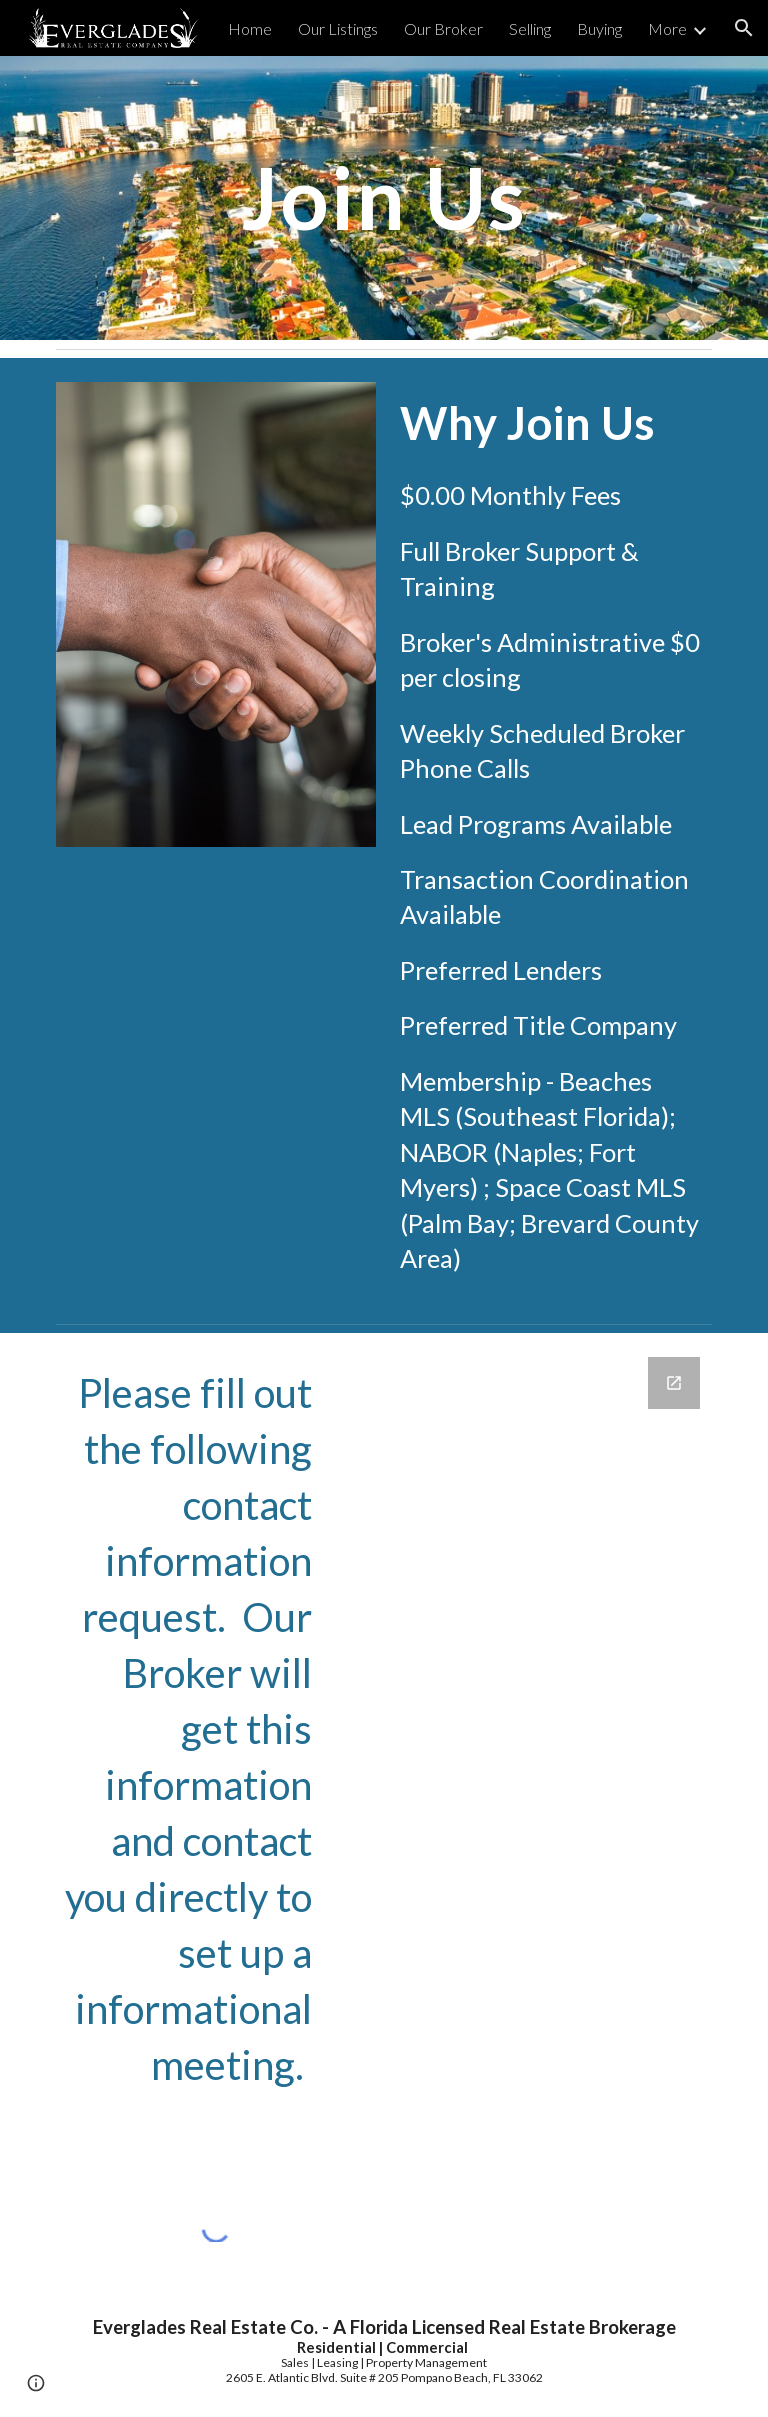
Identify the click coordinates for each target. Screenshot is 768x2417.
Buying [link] (599, 28)
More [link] (667, 28)
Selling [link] (530, 28)
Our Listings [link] (338, 28)
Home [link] (250, 28)
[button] (744, 28)
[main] (383, 197)
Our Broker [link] (443, 28)
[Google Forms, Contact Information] (523, 1763)
